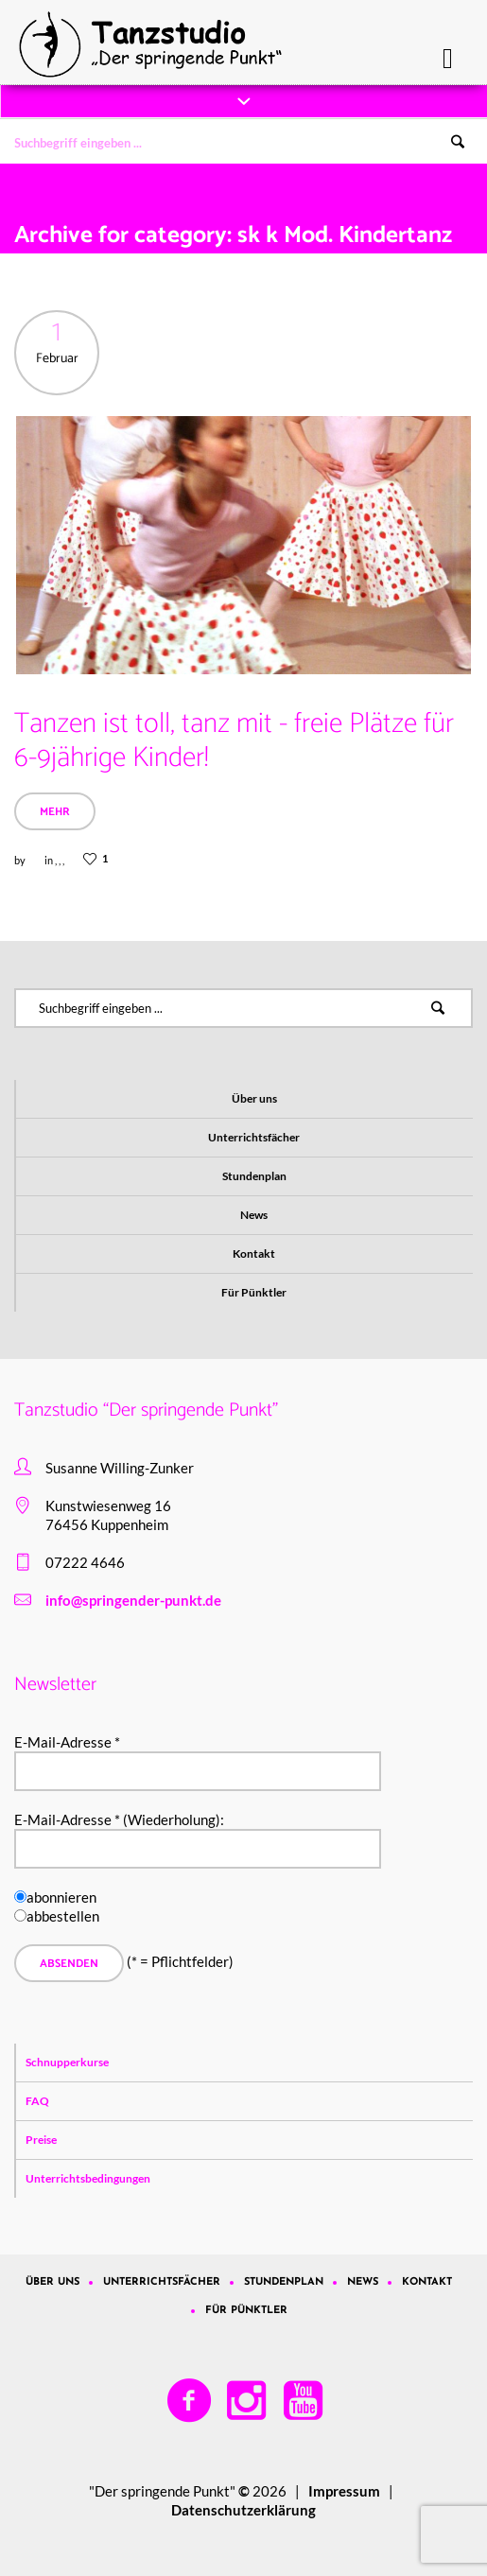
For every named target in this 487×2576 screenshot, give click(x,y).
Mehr (55, 812)
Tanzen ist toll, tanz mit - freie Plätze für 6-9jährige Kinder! (234, 741)
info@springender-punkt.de (133, 1600)
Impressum (344, 2490)
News (254, 1215)
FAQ (37, 2101)
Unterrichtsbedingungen (88, 2178)
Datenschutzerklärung (243, 2509)
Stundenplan (254, 1176)
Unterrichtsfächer (254, 1137)
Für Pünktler (254, 1292)
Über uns (254, 1098)
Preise (41, 2139)
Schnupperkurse (67, 2062)
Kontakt (254, 1253)
